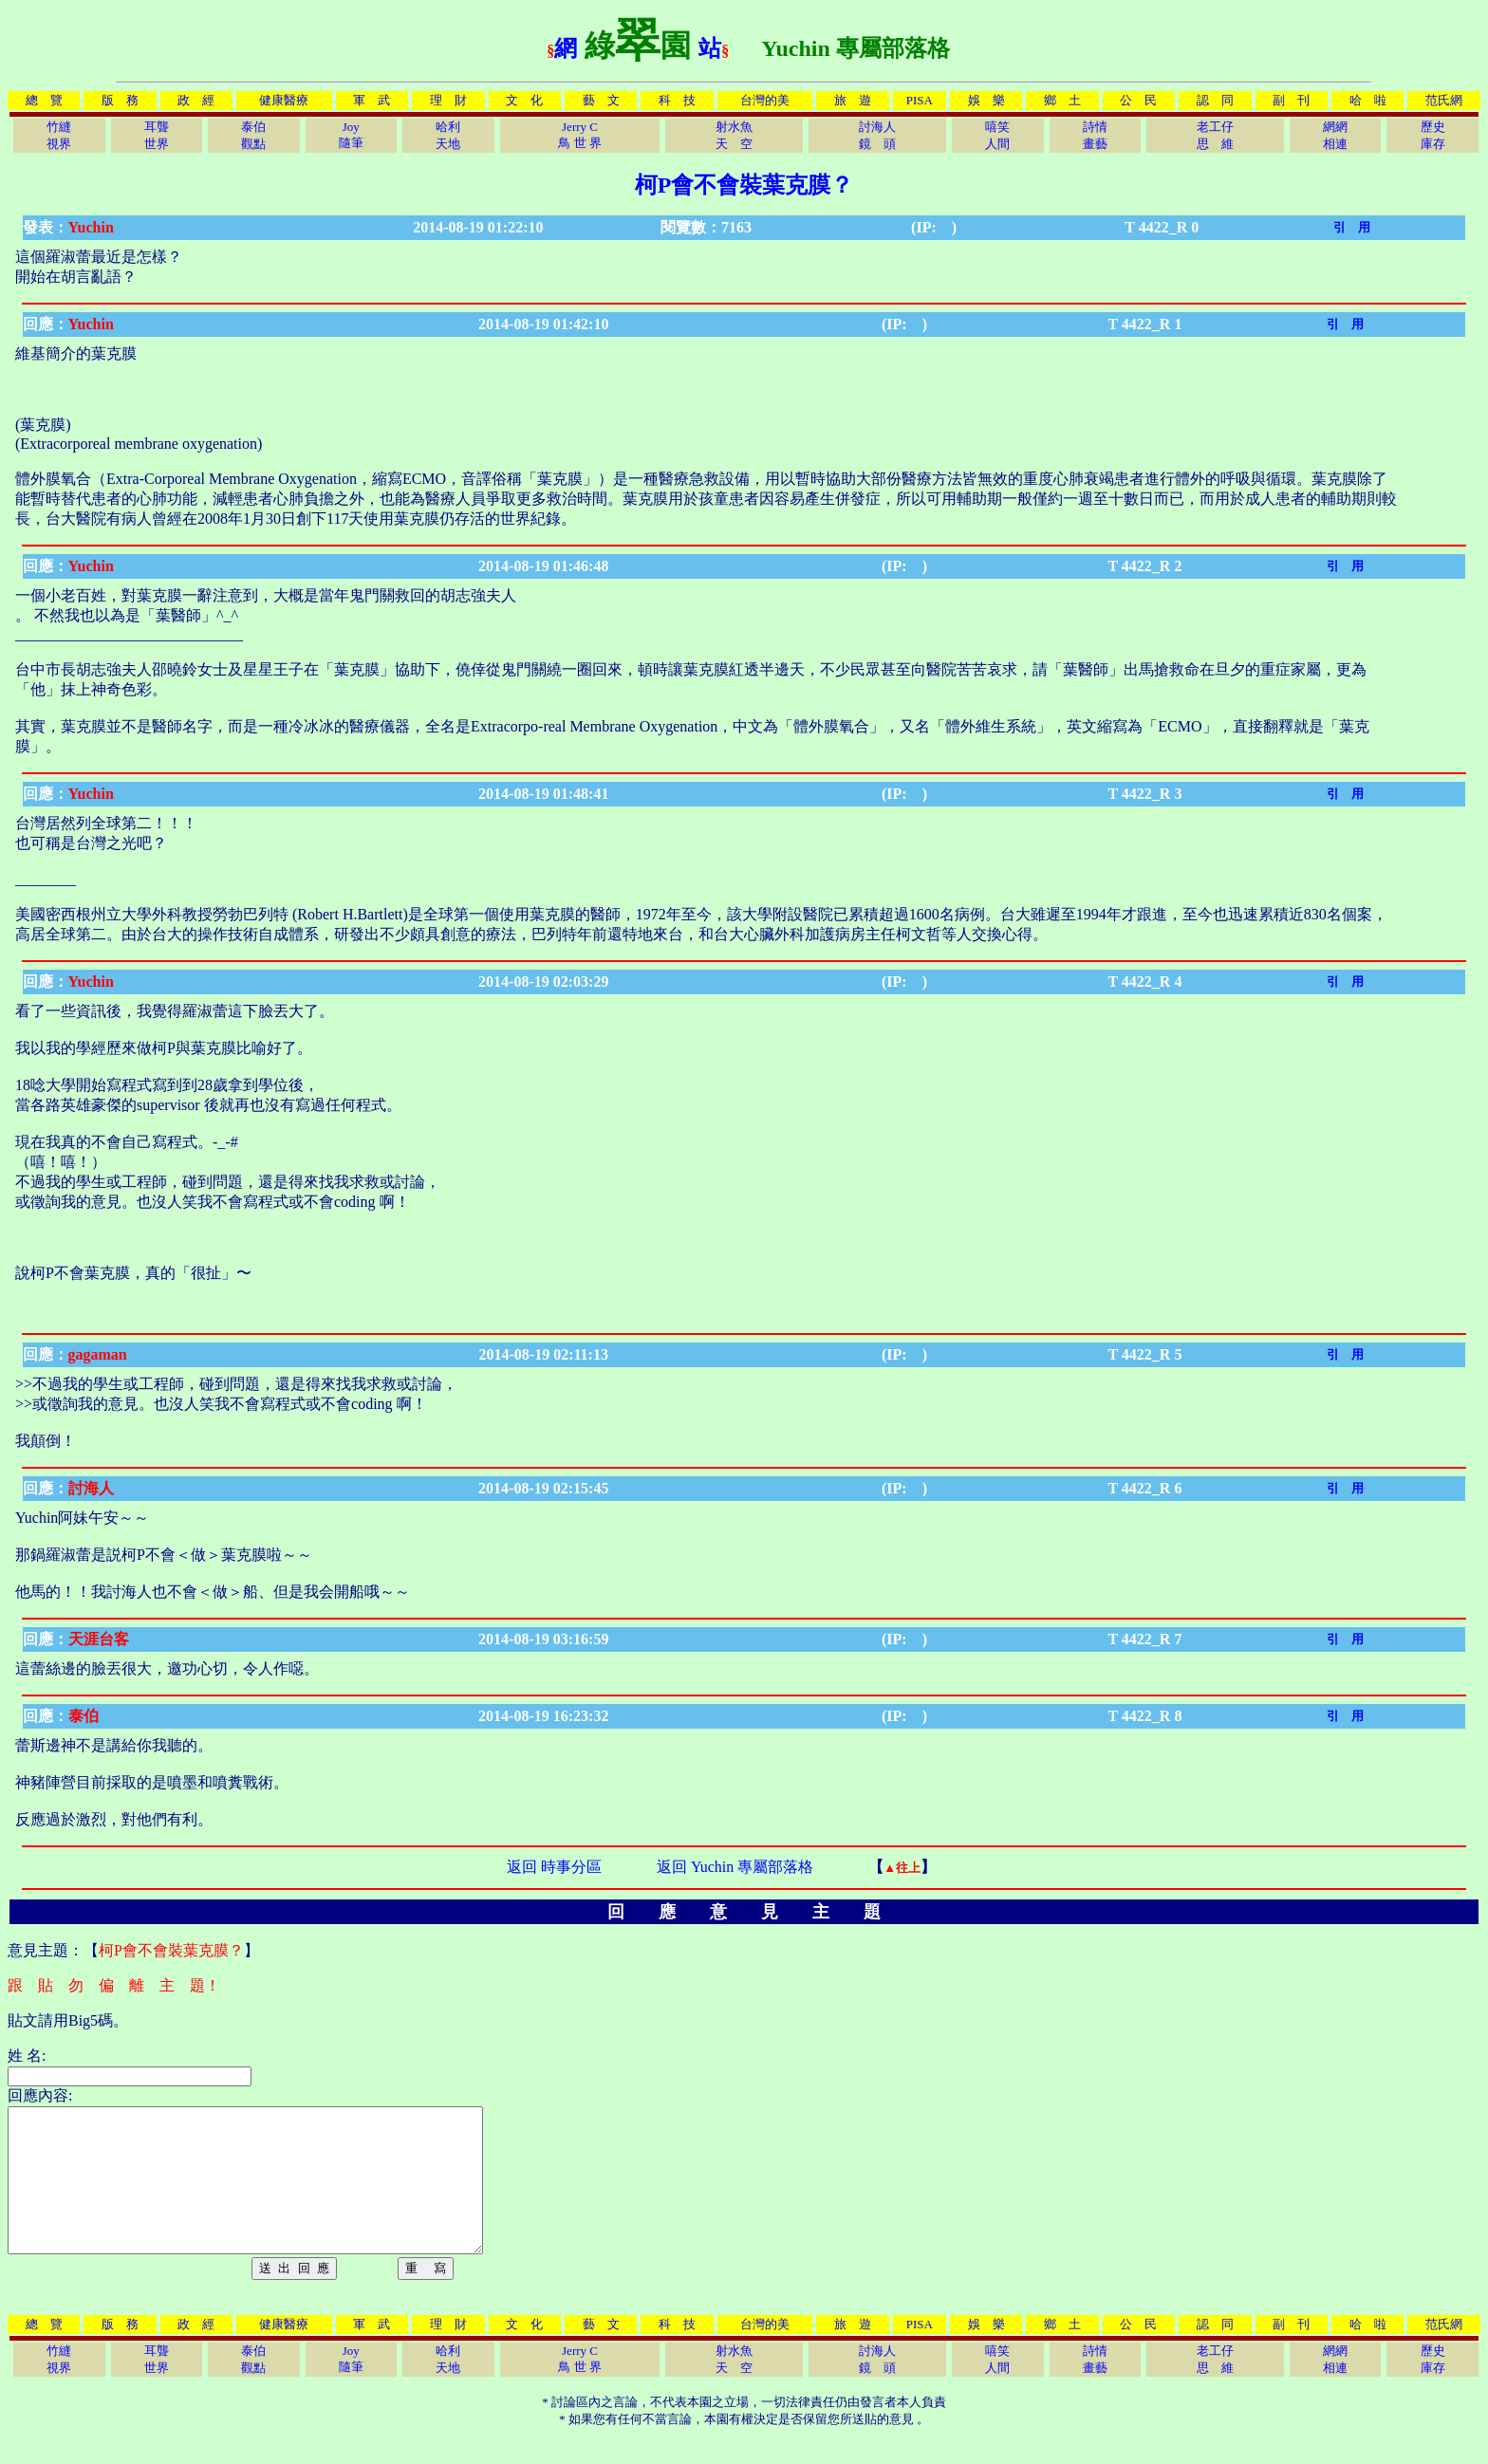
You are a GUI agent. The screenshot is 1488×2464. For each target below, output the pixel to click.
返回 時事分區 (554, 1867)
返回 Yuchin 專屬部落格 (735, 1867)
